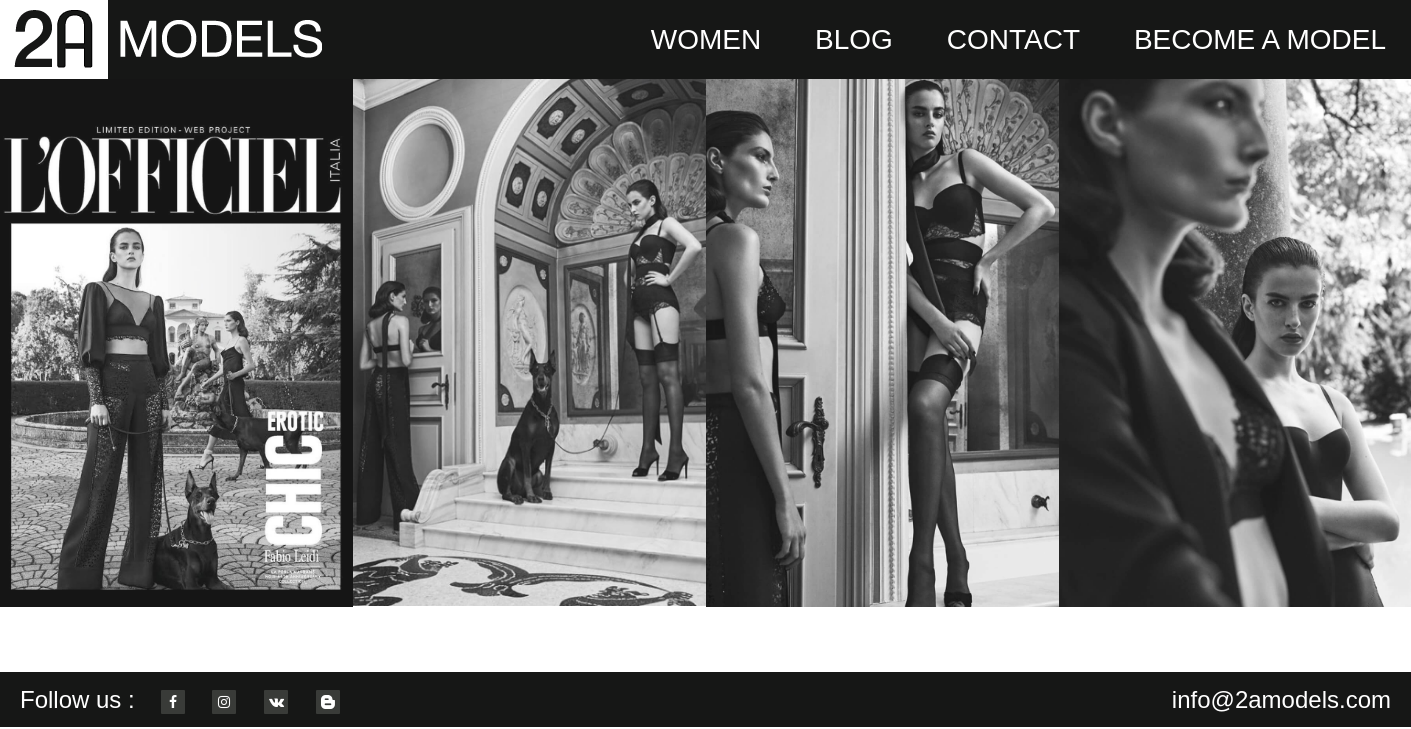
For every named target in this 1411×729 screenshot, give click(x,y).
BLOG (854, 39)
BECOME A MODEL (1260, 39)
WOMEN (706, 39)
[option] (176, 342)
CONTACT (1013, 39)
